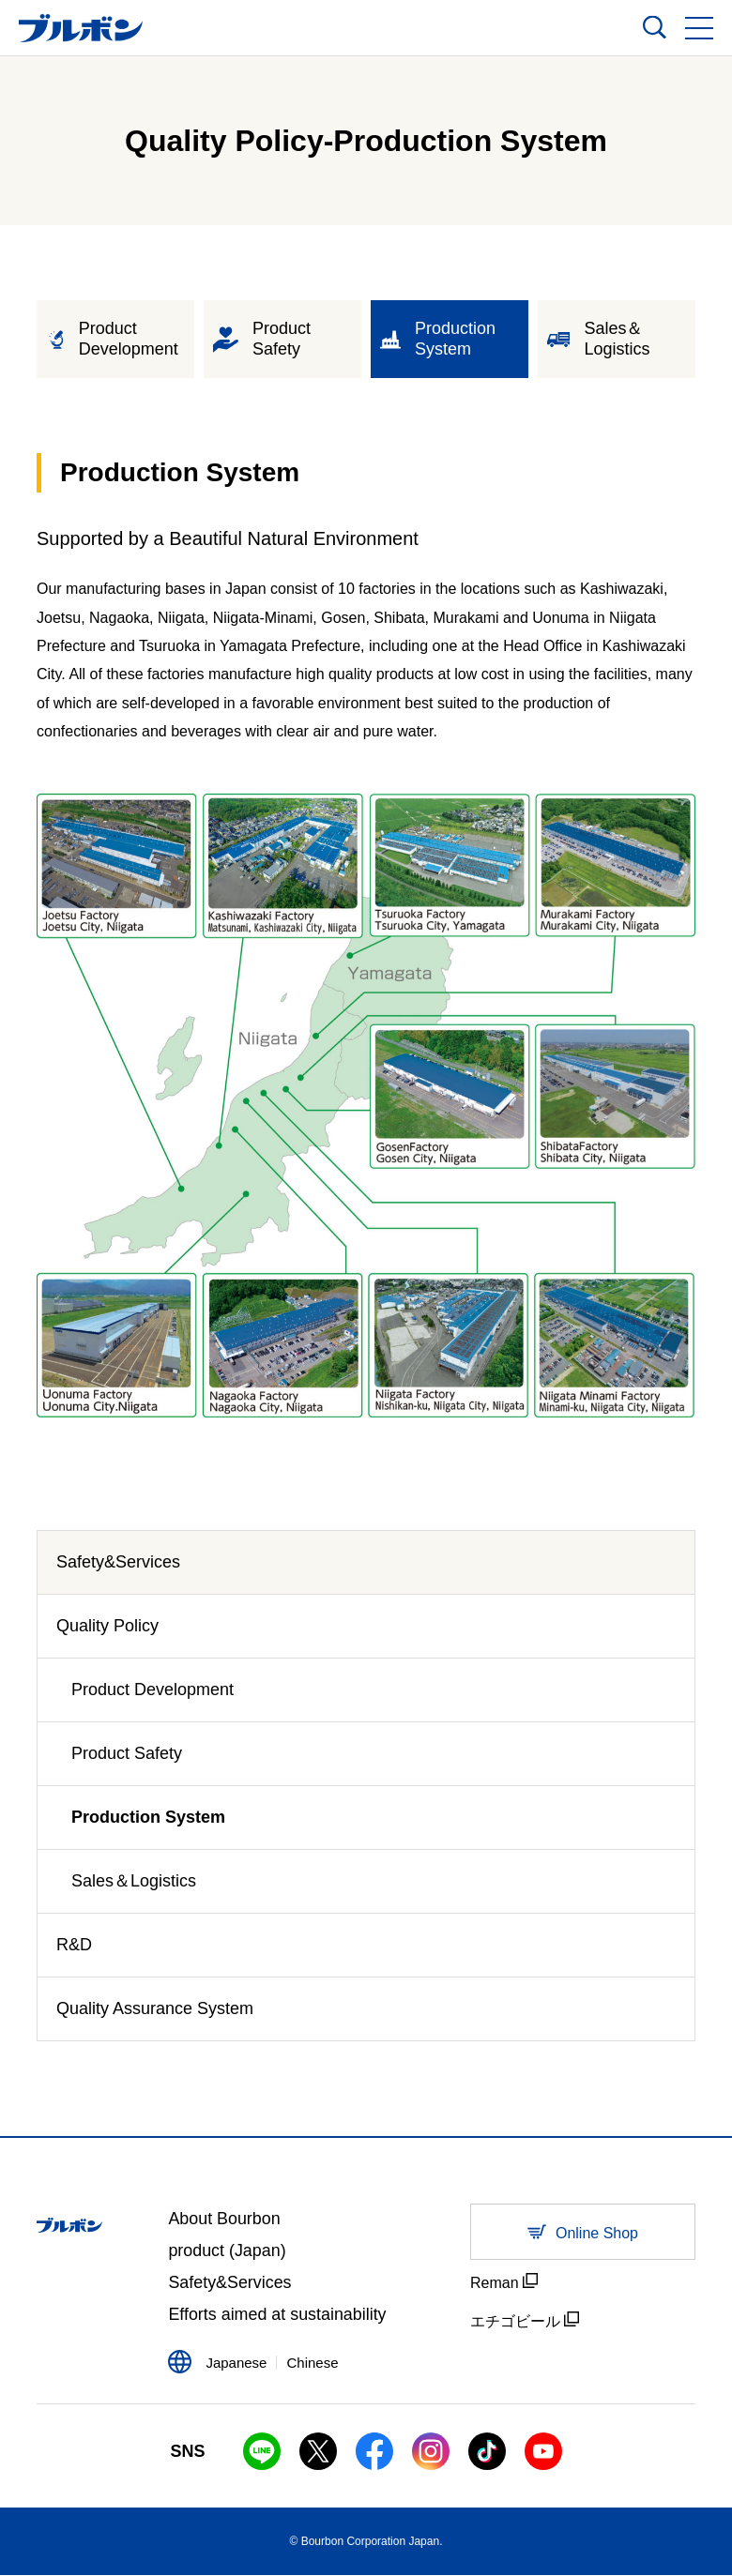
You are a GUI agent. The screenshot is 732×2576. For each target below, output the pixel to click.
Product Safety (126, 1753)
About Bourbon (224, 2219)
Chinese (312, 2363)
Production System (148, 1817)
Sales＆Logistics (133, 1880)
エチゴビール (524, 2320)
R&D (74, 1944)
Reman (504, 2282)
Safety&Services (118, 1562)
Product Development (152, 1689)
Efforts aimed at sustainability (278, 2316)
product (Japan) (227, 2251)
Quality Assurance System (154, 2008)
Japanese (236, 2363)
